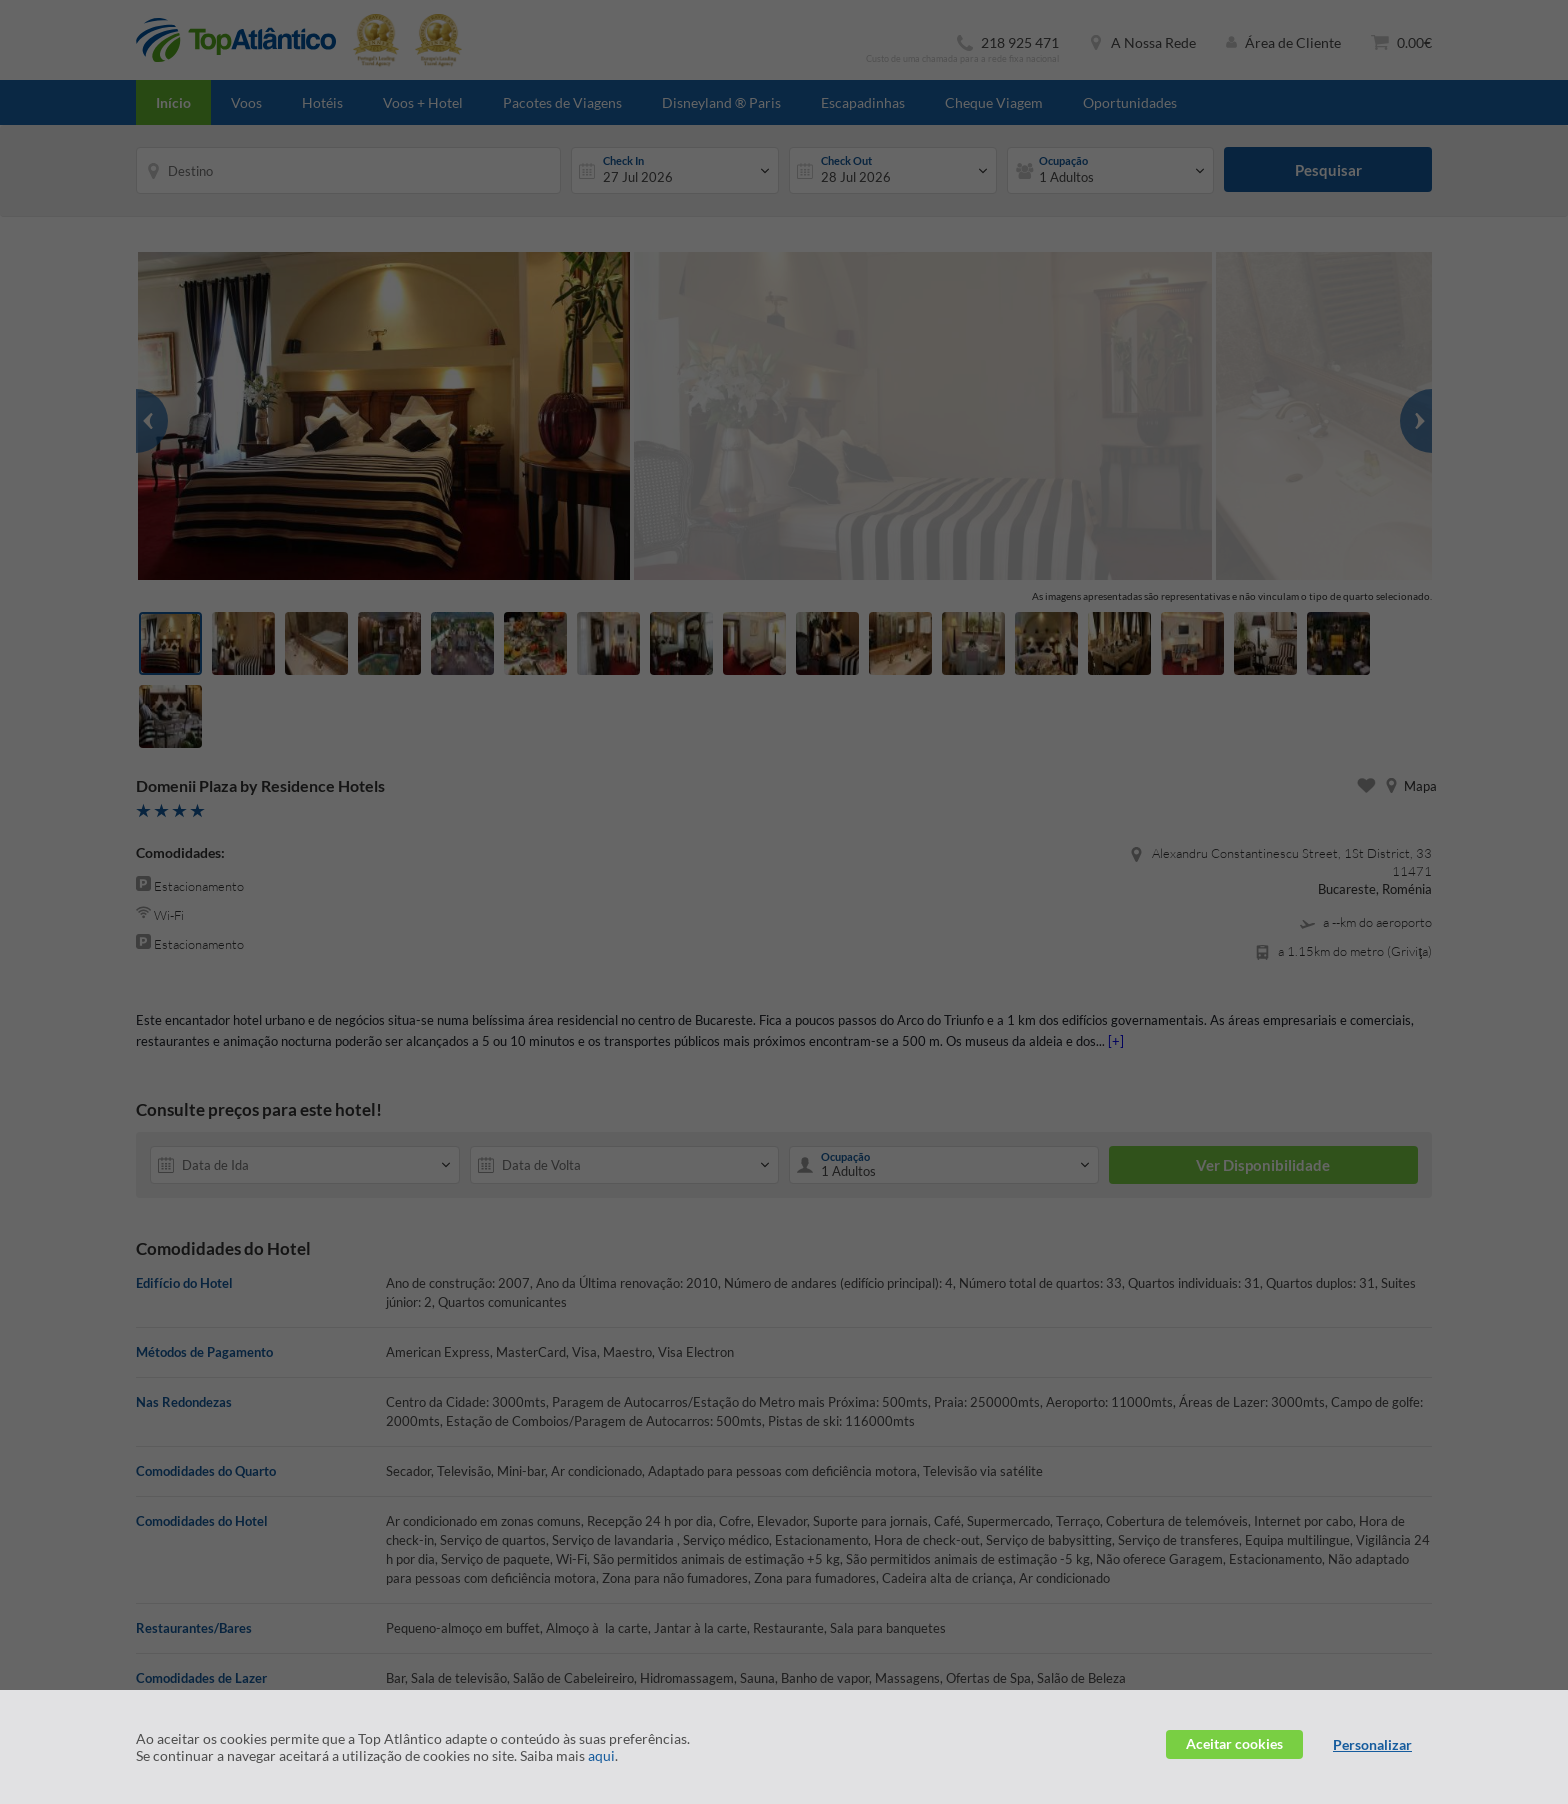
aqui (601, 1755)
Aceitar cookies (1234, 1743)
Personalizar (1372, 1744)
